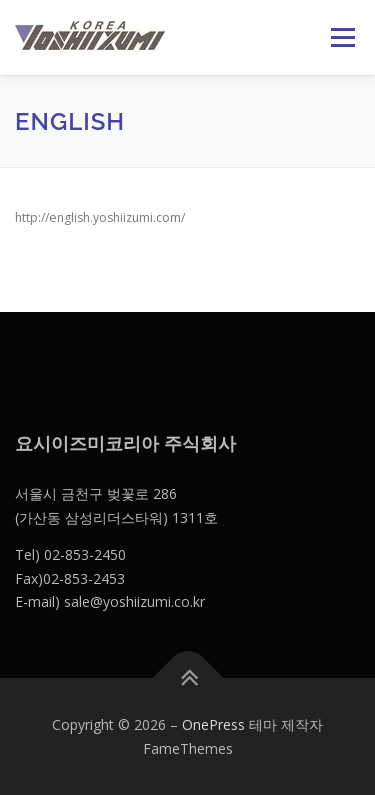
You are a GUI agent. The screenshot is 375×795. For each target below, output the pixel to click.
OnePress (213, 724)
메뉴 (340, 37)
